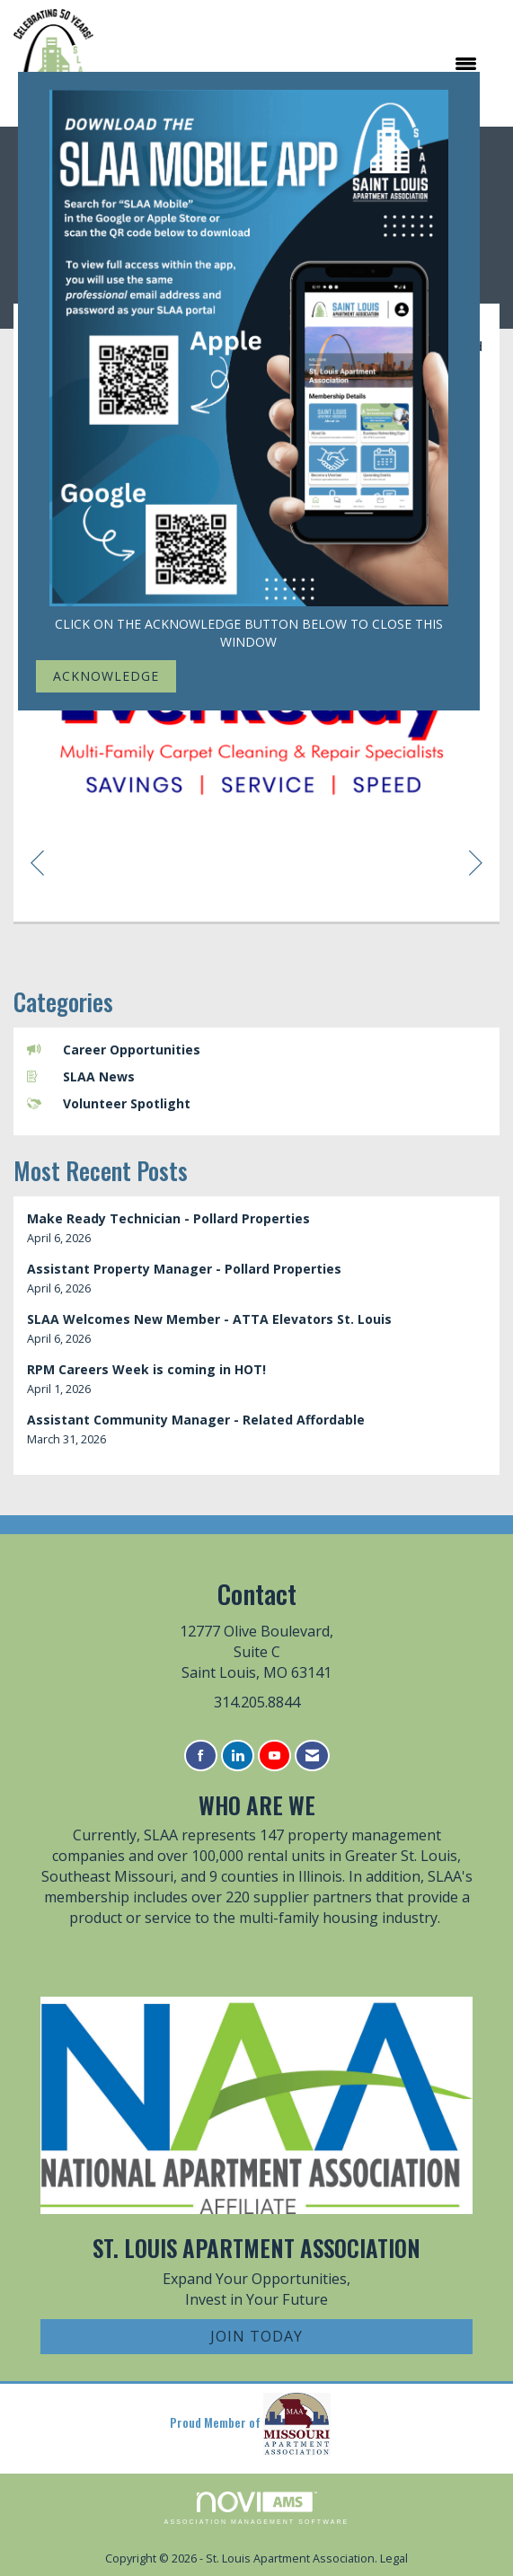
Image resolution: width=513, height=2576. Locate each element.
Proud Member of (250, 2424)
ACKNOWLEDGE (106, 675)
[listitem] (256, 1228)
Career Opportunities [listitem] (113, 1049)
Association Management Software (256, 2508)
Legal (394, 2558)
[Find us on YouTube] (274, 1755)
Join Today (256, 2336)
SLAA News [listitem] (81, 1076)
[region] (475, 862)
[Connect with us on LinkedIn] (237, 1755)
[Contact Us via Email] (312, 1755)
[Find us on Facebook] (200, 1755)
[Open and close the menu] (294, 64)
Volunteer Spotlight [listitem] (108, 1103)
